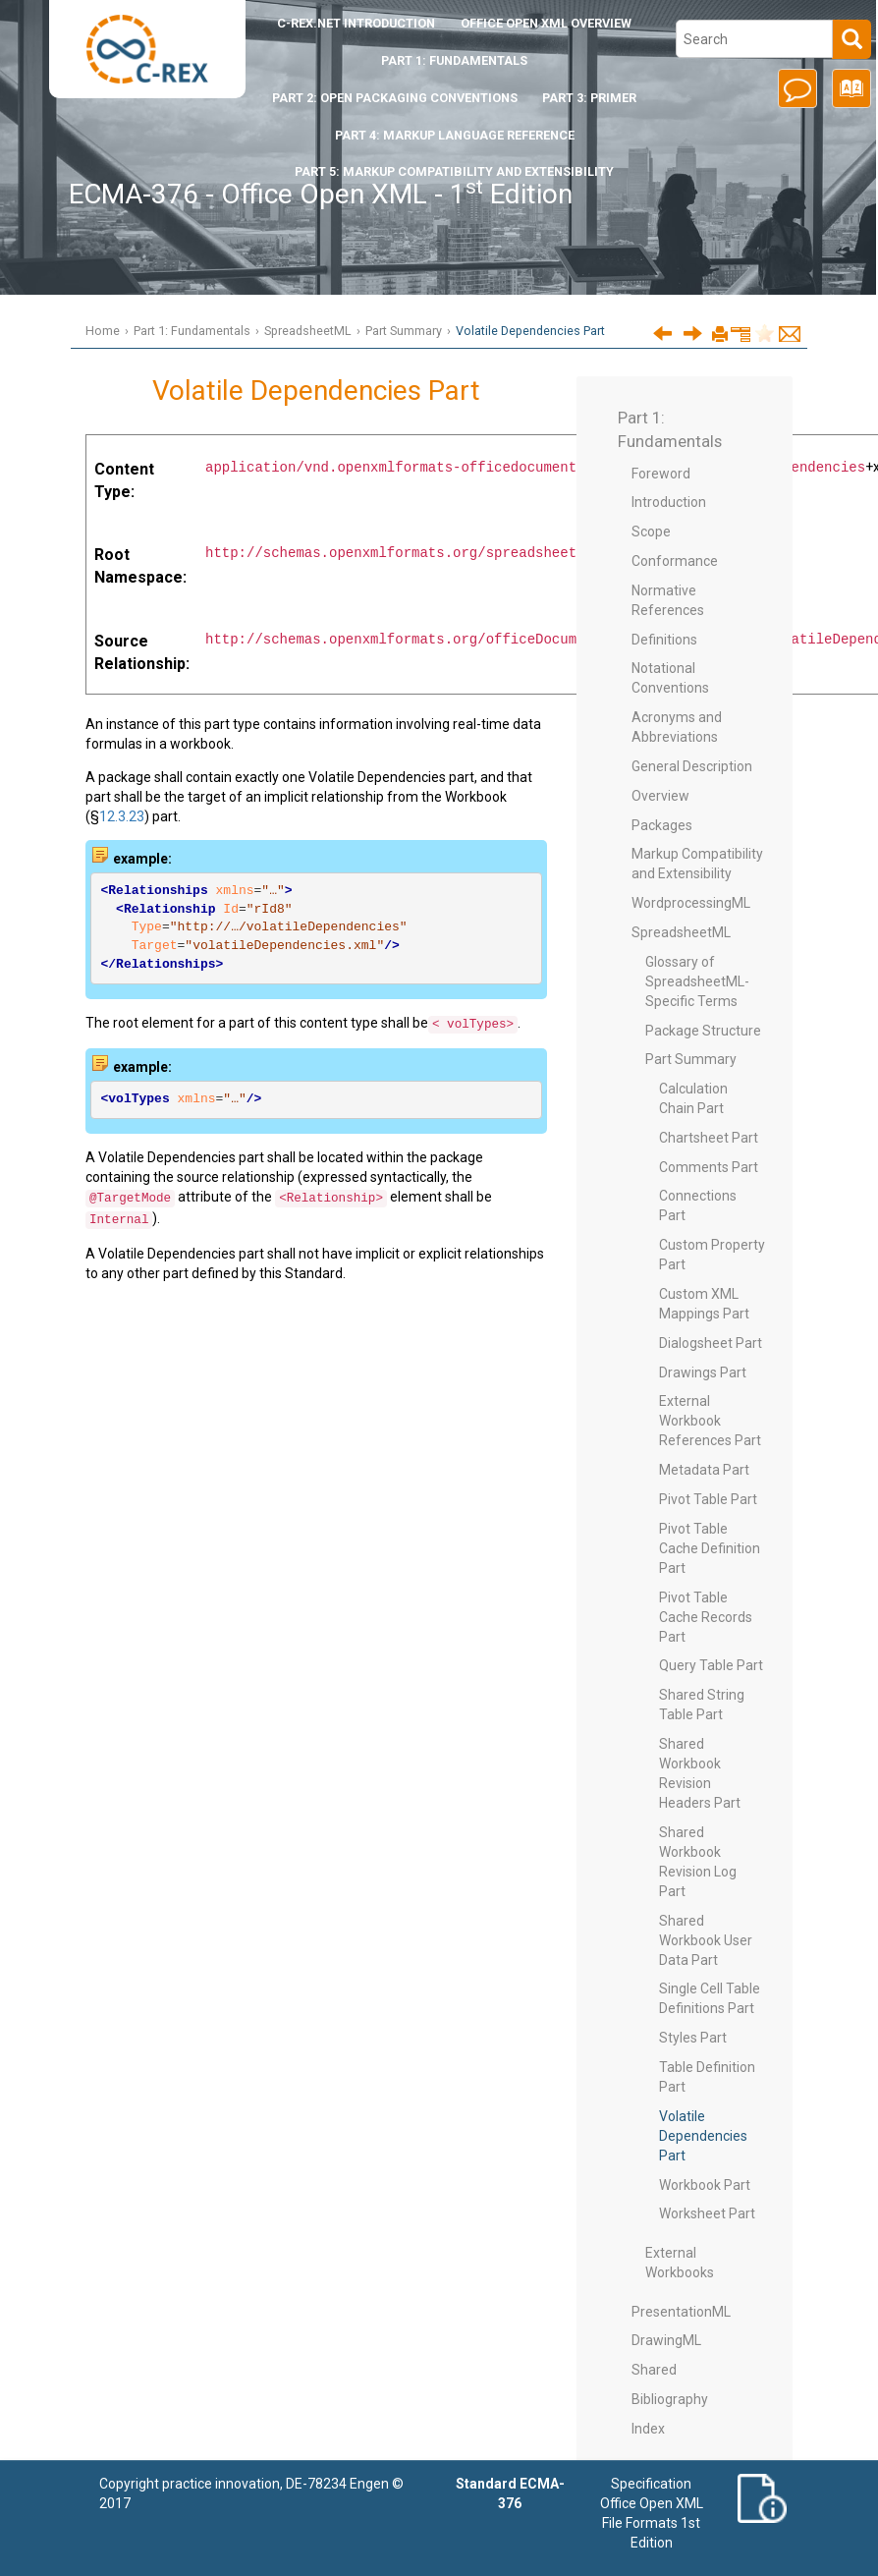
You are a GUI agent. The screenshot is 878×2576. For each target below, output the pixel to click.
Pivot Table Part (708, 1499)
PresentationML (681, 2312)
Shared (654, 2370)
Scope (651, 531)
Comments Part (708, 1167)
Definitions (664, 639)
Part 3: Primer (589, 97)
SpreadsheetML (308, 330)
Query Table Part (711, 1665)
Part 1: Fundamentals (454, 60)
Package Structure (703, 1030)
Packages (661, 825)
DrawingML (666, 2340)
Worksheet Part (707, 2213)
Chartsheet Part (708, 1138)
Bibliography (669, 2399)
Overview (660, 796)
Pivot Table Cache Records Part (705, 1617)
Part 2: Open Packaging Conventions (395, 97)
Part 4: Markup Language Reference (455, 135)
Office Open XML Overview (546, 23)
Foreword (660, 473)
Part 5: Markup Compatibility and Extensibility (454, 171)
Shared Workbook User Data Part (705, 1940)
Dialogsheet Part (710, 1343)
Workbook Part (704, 2185)
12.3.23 (121, 816)
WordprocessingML (690, 903)
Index (648, 2428)
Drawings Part (702, 1372)
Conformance (674, 561)
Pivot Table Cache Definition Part (709, 1548)
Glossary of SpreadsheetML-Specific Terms (697, 981)
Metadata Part (704, 1470)
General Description (691, 766)
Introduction (356, 23)
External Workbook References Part (710, 1420)
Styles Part (693, 2037)
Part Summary (403, 330)
